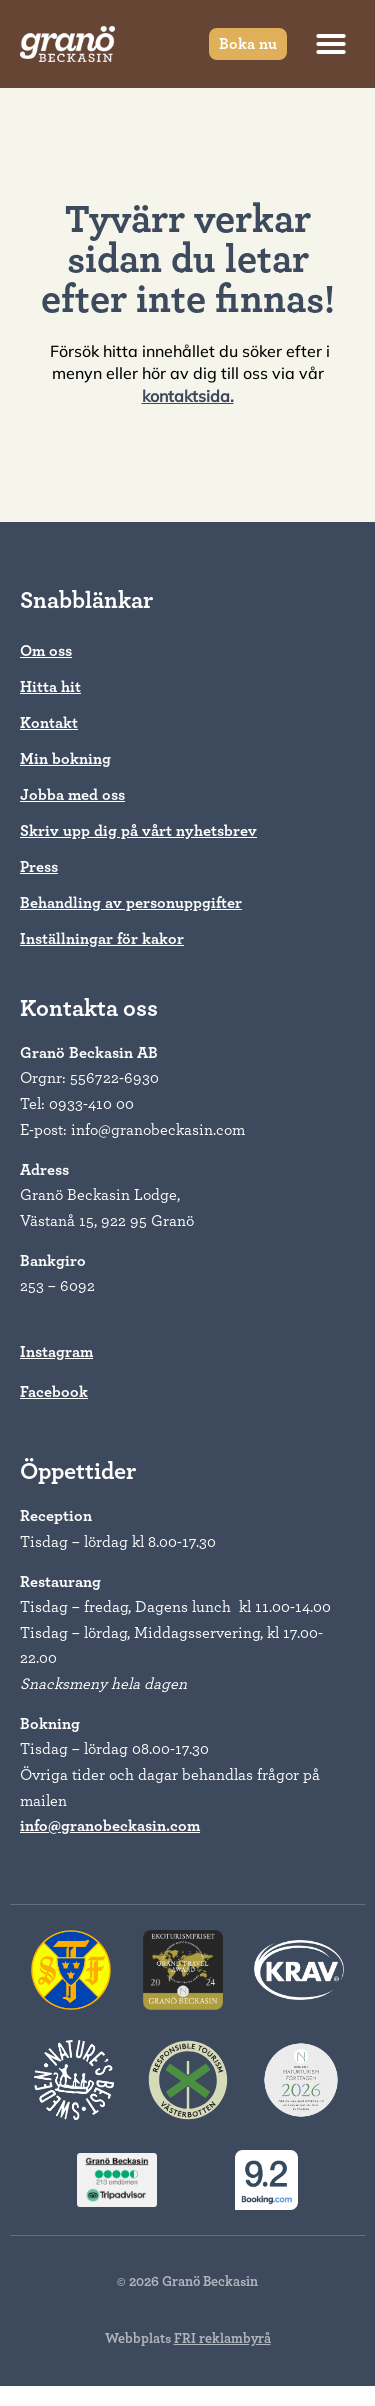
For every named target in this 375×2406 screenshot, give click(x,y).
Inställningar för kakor (102, 939)
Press (39, 867)
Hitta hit (50, 687)
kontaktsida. (188, 396)
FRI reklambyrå (222, 2339)
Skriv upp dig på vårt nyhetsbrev (138, 831)
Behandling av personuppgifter (131, 903)
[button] (331, 44)
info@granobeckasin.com (110, 1826)
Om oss (46, 651)
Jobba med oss (72, 795)
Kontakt (49, 723)
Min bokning (65, 759)
